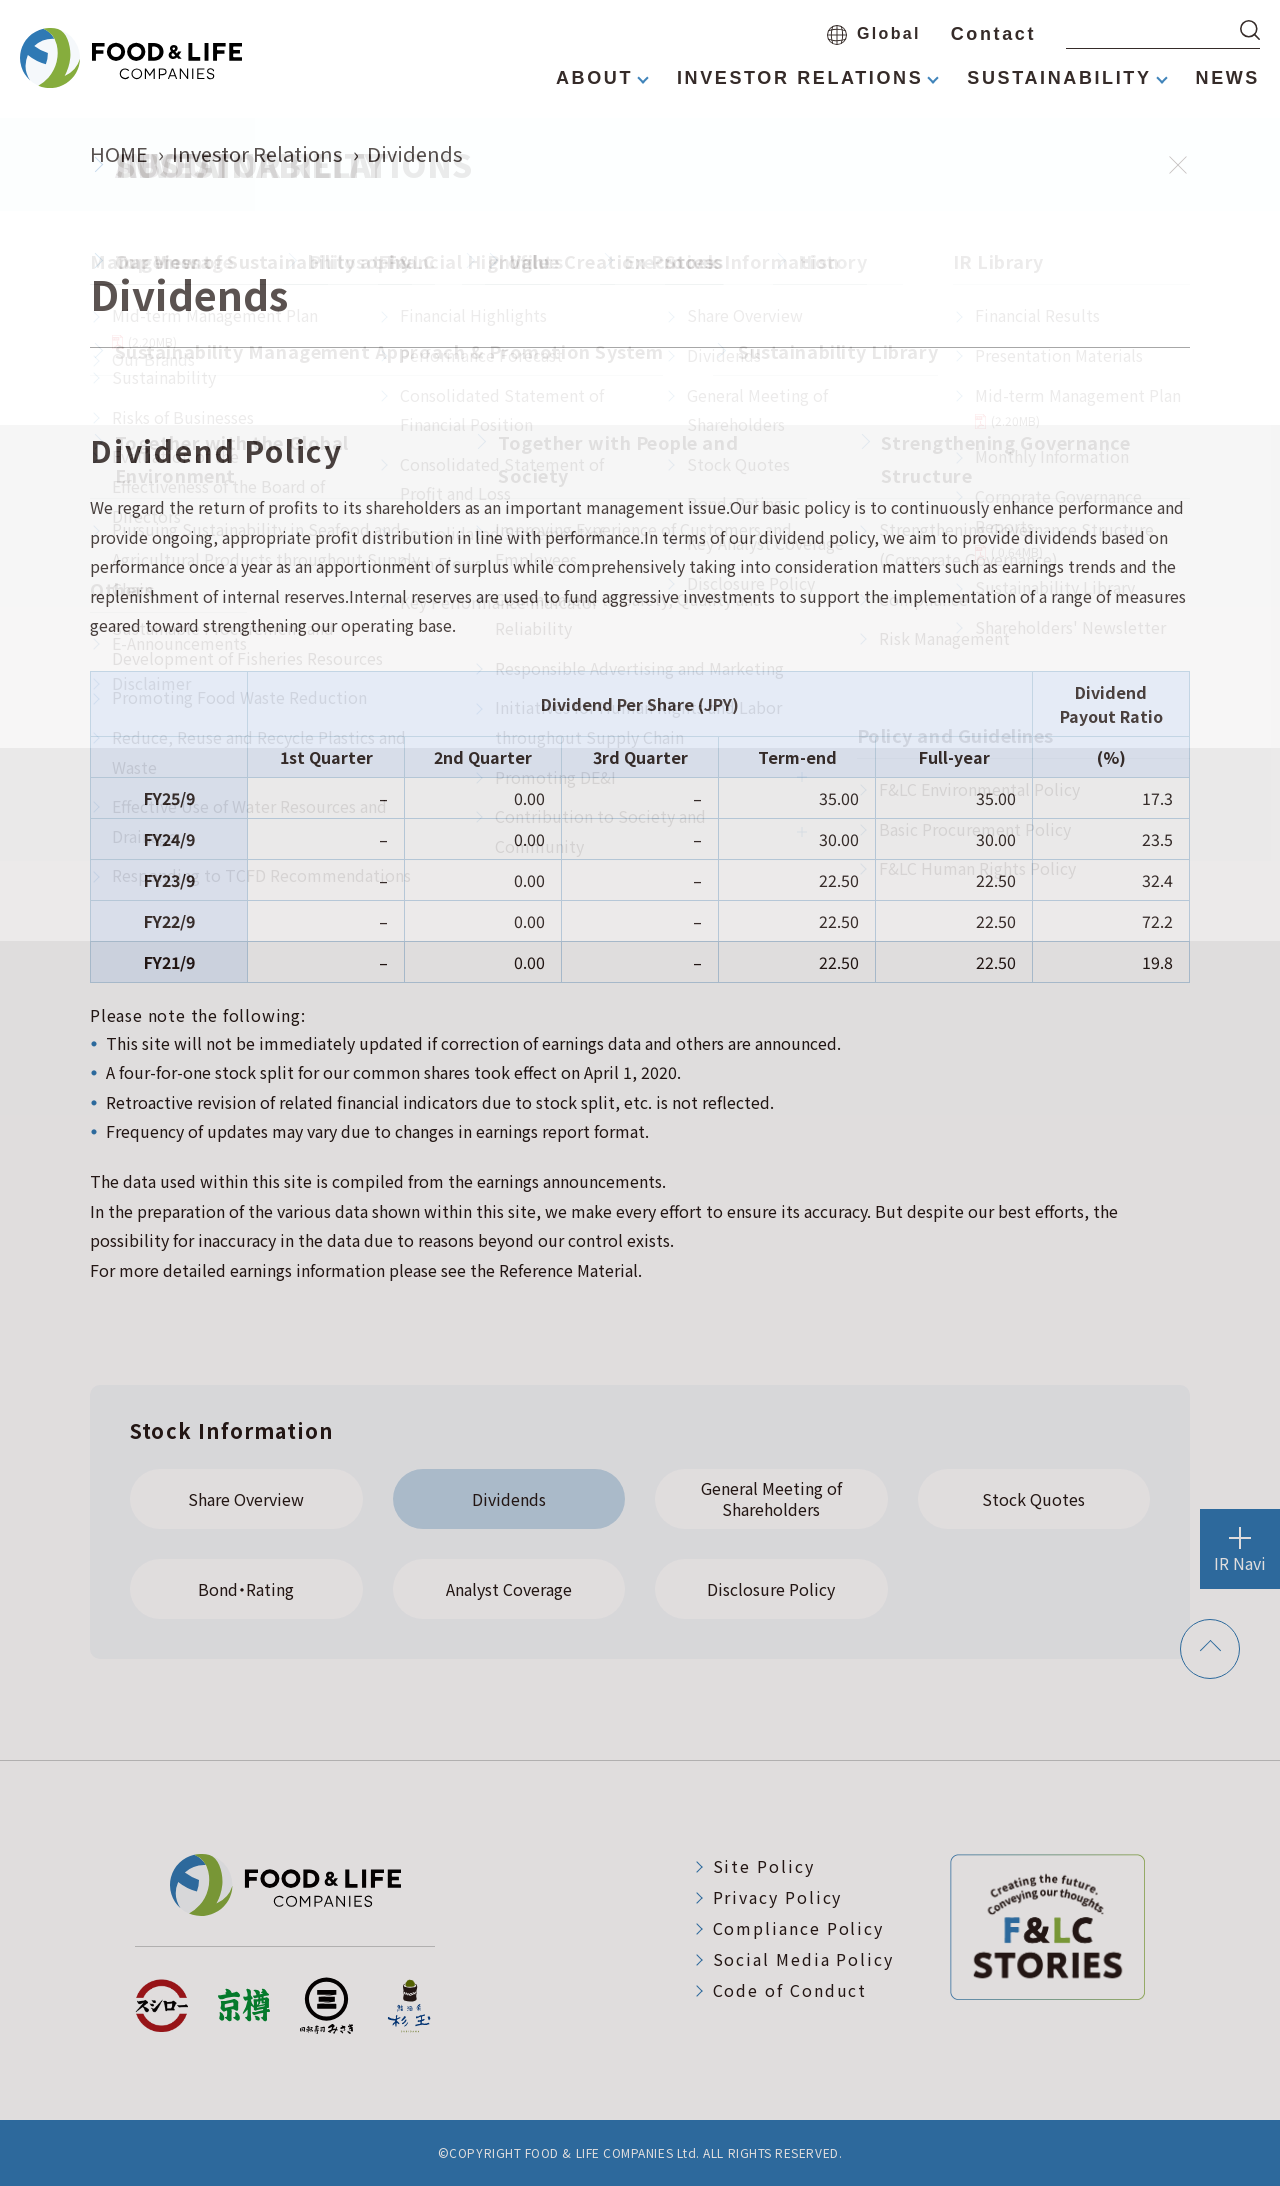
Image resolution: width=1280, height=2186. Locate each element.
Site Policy (764, 1866)
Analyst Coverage (509, 1589)
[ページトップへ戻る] (1210, 1650)
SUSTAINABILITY (1059, 78)
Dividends (509, 1499)
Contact (993, 34)
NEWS (1228, 78)
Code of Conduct (790, 1990)
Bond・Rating (246, 1589)
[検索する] (1250, 30)
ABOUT (594, 78)
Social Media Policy (803, 1959)
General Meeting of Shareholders (771, 1499)
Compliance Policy (799, 1928)
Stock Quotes (1033, 1499)
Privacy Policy (778, 1897)
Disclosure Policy (771, 1589)
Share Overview (246, 1499)
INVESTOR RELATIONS (800, 78)
